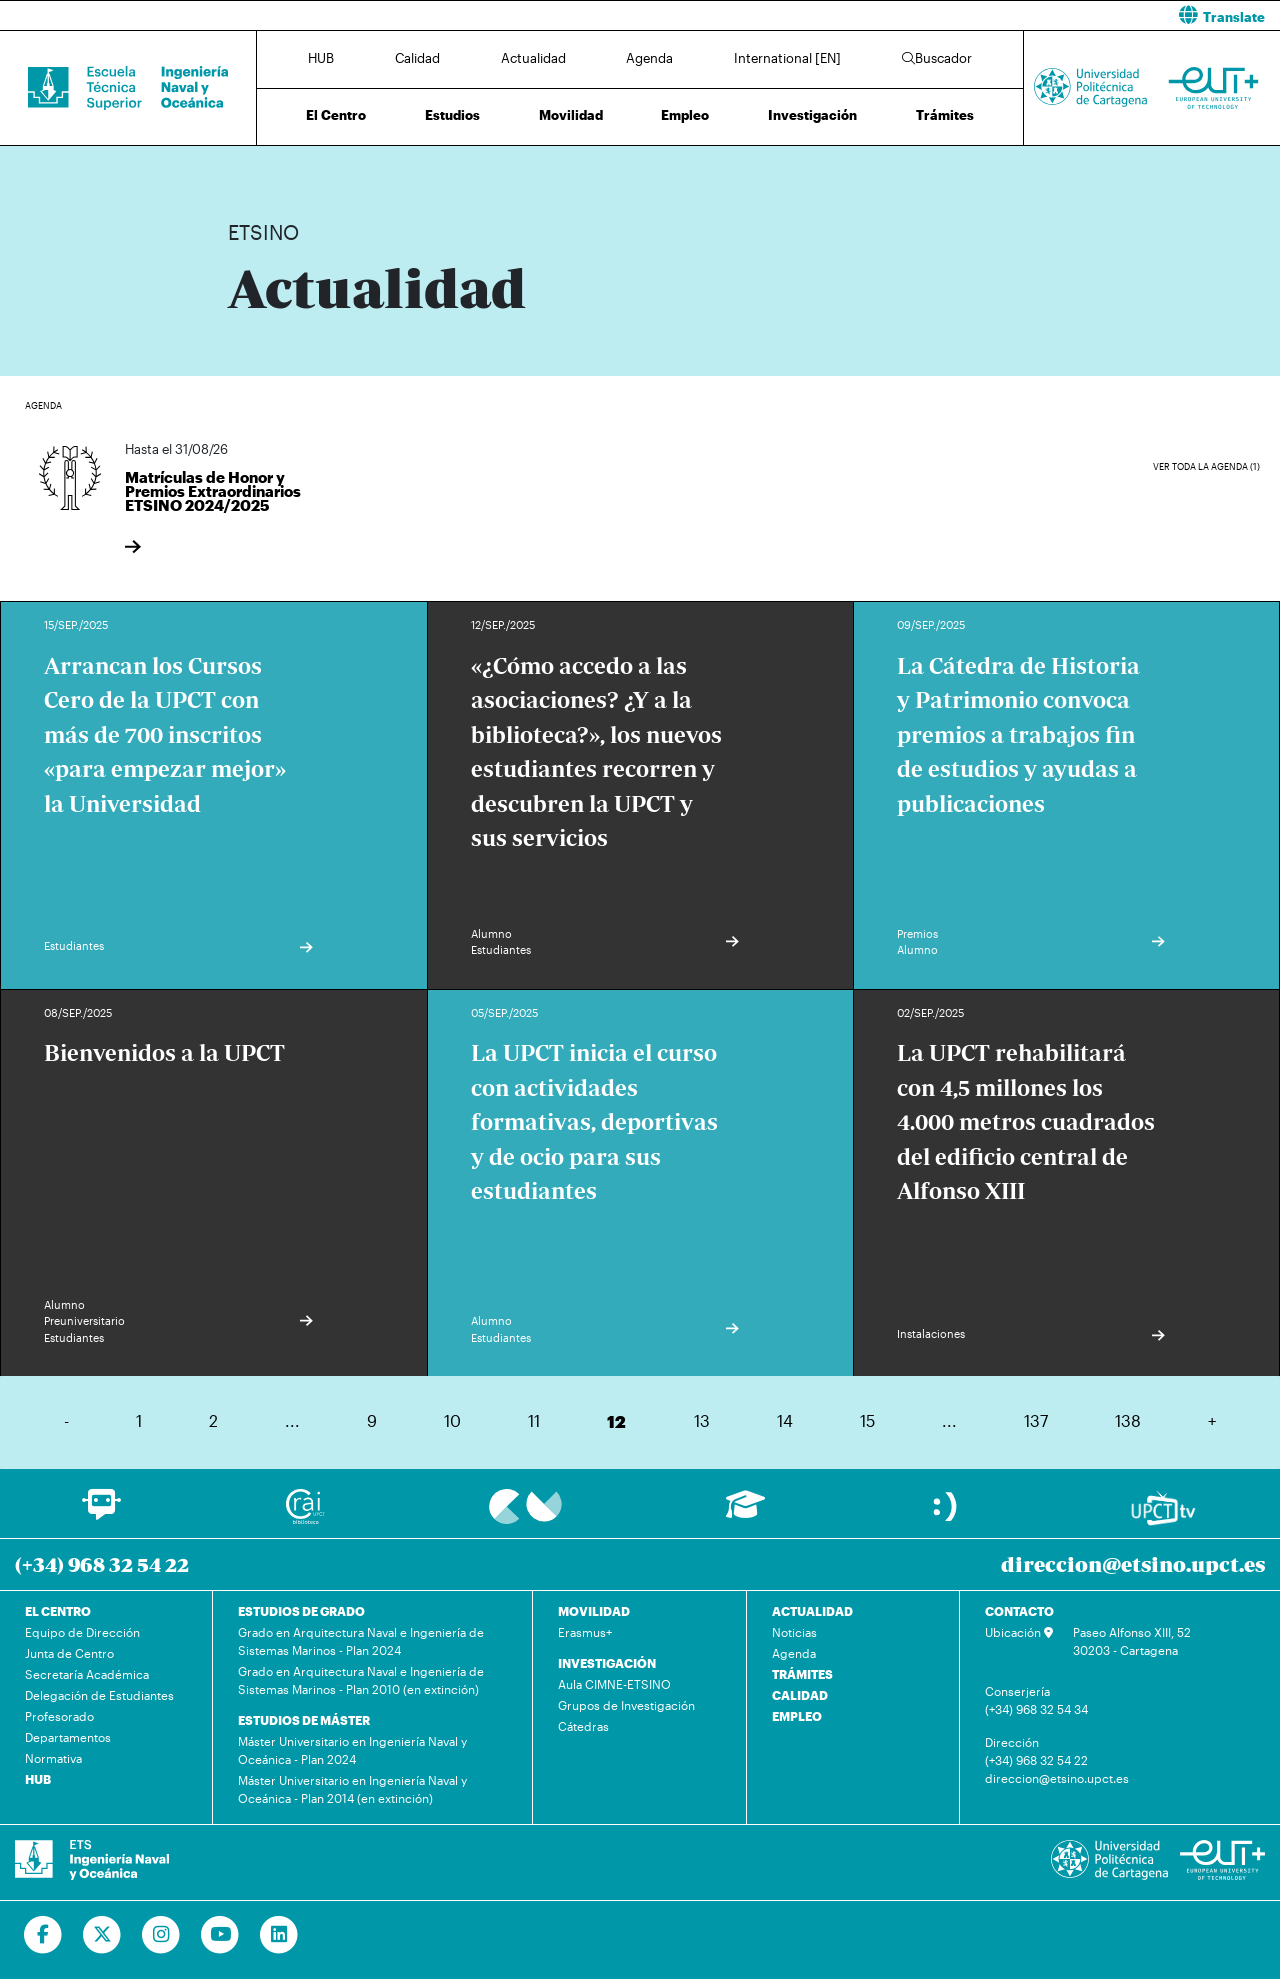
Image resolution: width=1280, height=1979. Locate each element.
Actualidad (533, 58)
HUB (321, 58)
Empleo (685, 115)
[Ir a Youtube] (220, 1935)
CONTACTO (1019, 1611)
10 (452, 1420)
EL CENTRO (58, 1611)
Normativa (53, 1758)
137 (1036, 1420)
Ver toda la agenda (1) (1206, 466)
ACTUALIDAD (812, 1611)
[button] (967, 15)
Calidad (417, 58)
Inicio (244, 167)
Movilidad (571, 115)
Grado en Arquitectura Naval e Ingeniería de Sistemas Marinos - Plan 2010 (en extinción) (361, 1680)
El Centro (336, 115)
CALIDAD (800, 1695)
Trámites (945, 115)
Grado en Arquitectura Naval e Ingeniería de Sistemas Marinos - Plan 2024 (361, 1641)
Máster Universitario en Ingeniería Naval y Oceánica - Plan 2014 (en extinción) (352, 1789)
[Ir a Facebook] (43, 1935)
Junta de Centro (69, 1653)
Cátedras (583, 1726)
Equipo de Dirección (82, 1632)
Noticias (794, 1632)
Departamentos (68, 1737)
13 (702, 1420)
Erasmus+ (585, 1632)
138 (1128, 1420)
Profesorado (59, 1716)
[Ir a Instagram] (161, 1935)
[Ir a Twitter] (102, 1935)
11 (534, 1420)
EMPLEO (797, 1716)
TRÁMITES (802, 1674)
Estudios (452, 115)
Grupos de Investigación (626, 1705)
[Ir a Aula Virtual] (745, 1513)
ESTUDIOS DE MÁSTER (304, 1720)
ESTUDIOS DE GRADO (301, 1611)
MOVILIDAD (594, 1611)
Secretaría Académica (87, 1674)
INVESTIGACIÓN (607, 1663)
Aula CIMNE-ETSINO (614, 1684)
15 (867, 1420)
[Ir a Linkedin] (279, 1935)
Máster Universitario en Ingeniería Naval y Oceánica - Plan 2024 (352, 1750)
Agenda (649, 58)
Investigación (812, 115)
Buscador (937, 58)
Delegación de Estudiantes (99, 1695)
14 (785, 1420)
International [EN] (787, 58)
